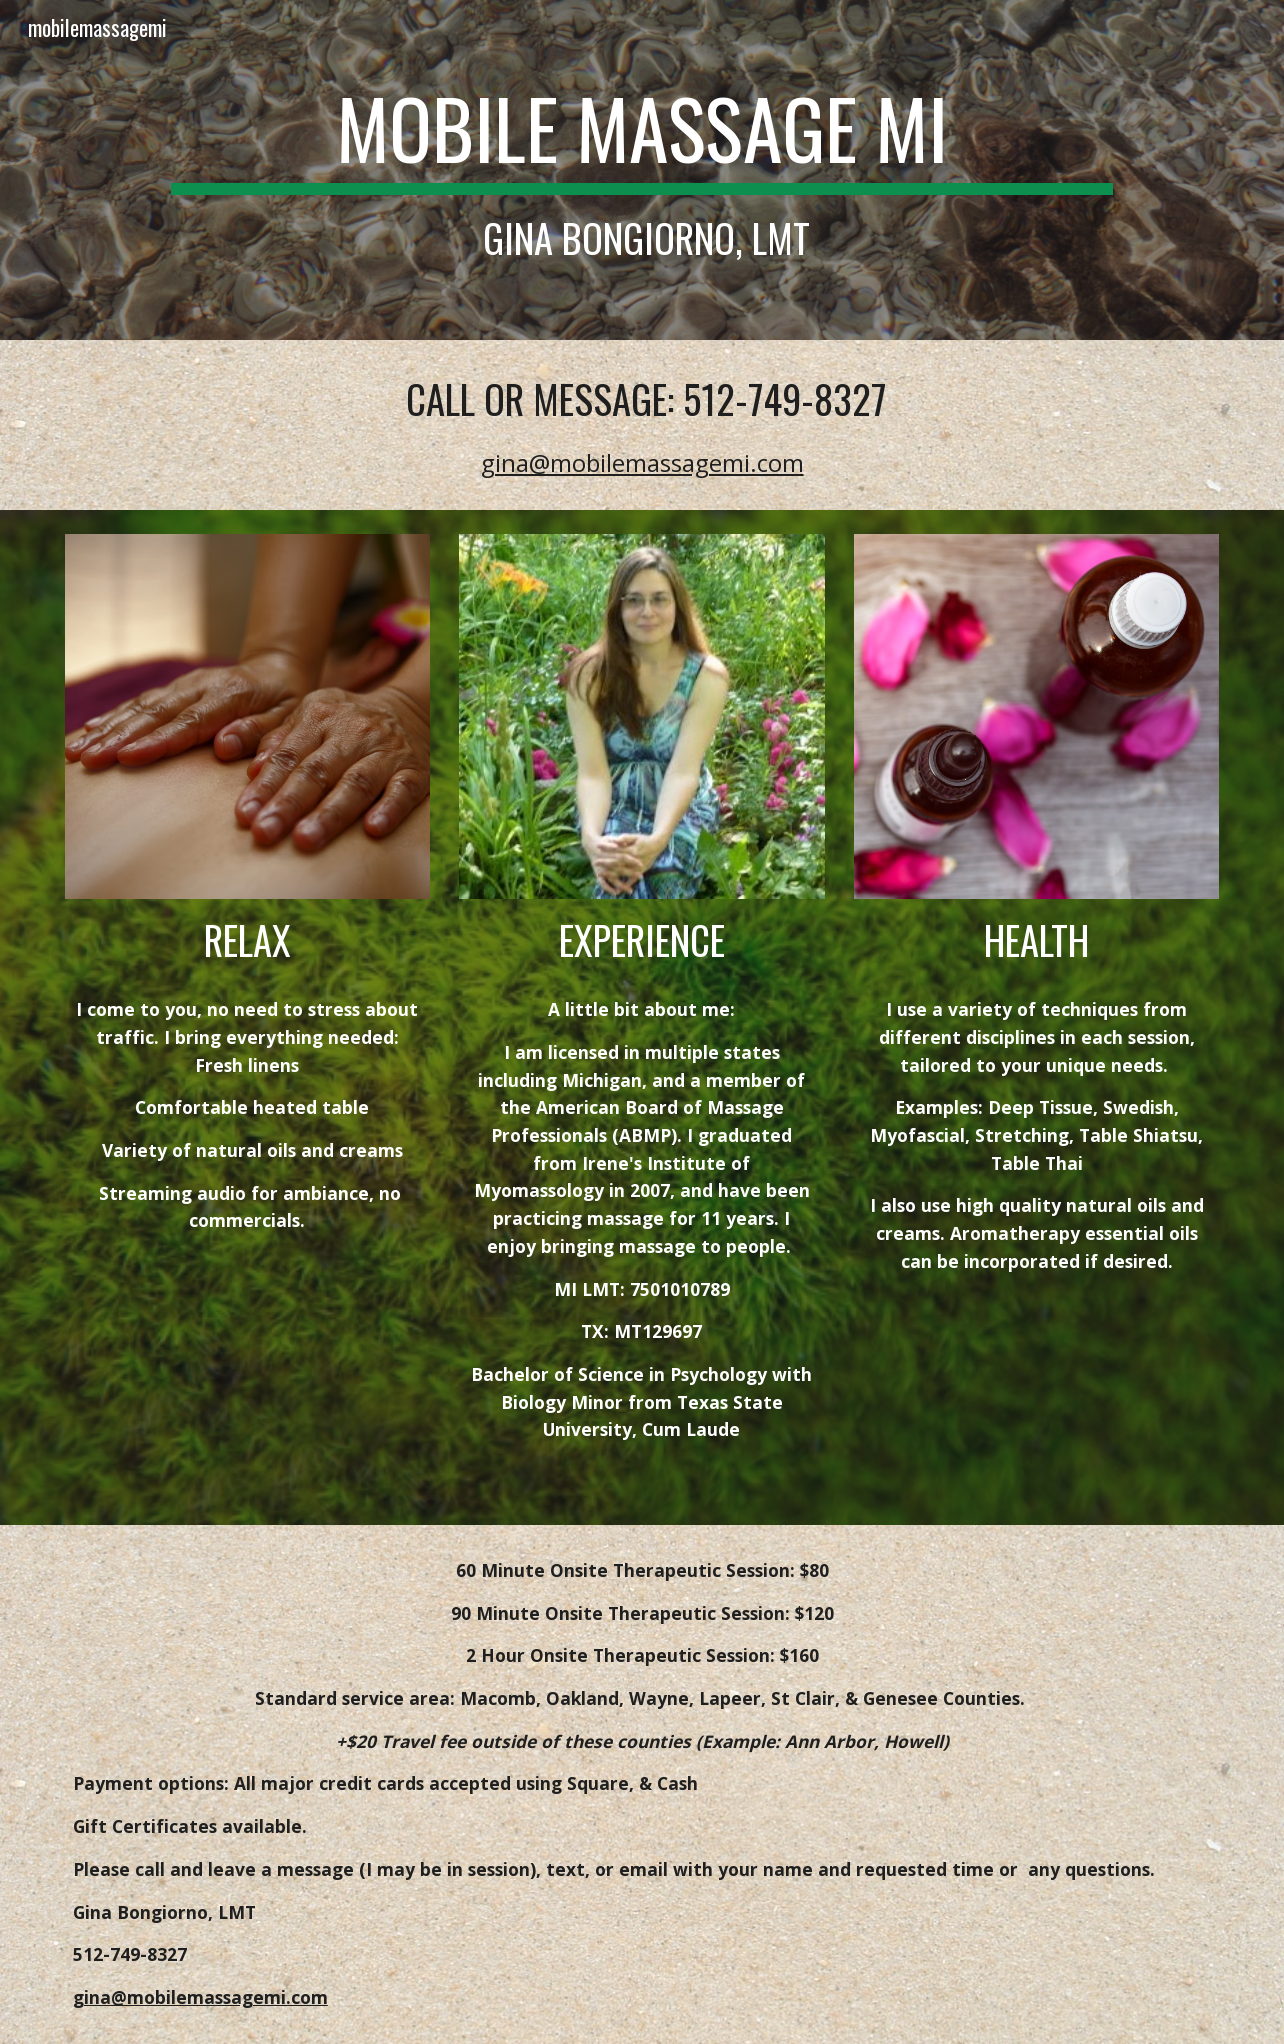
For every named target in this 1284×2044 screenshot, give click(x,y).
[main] (641, 170)
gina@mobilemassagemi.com (642, 462)
